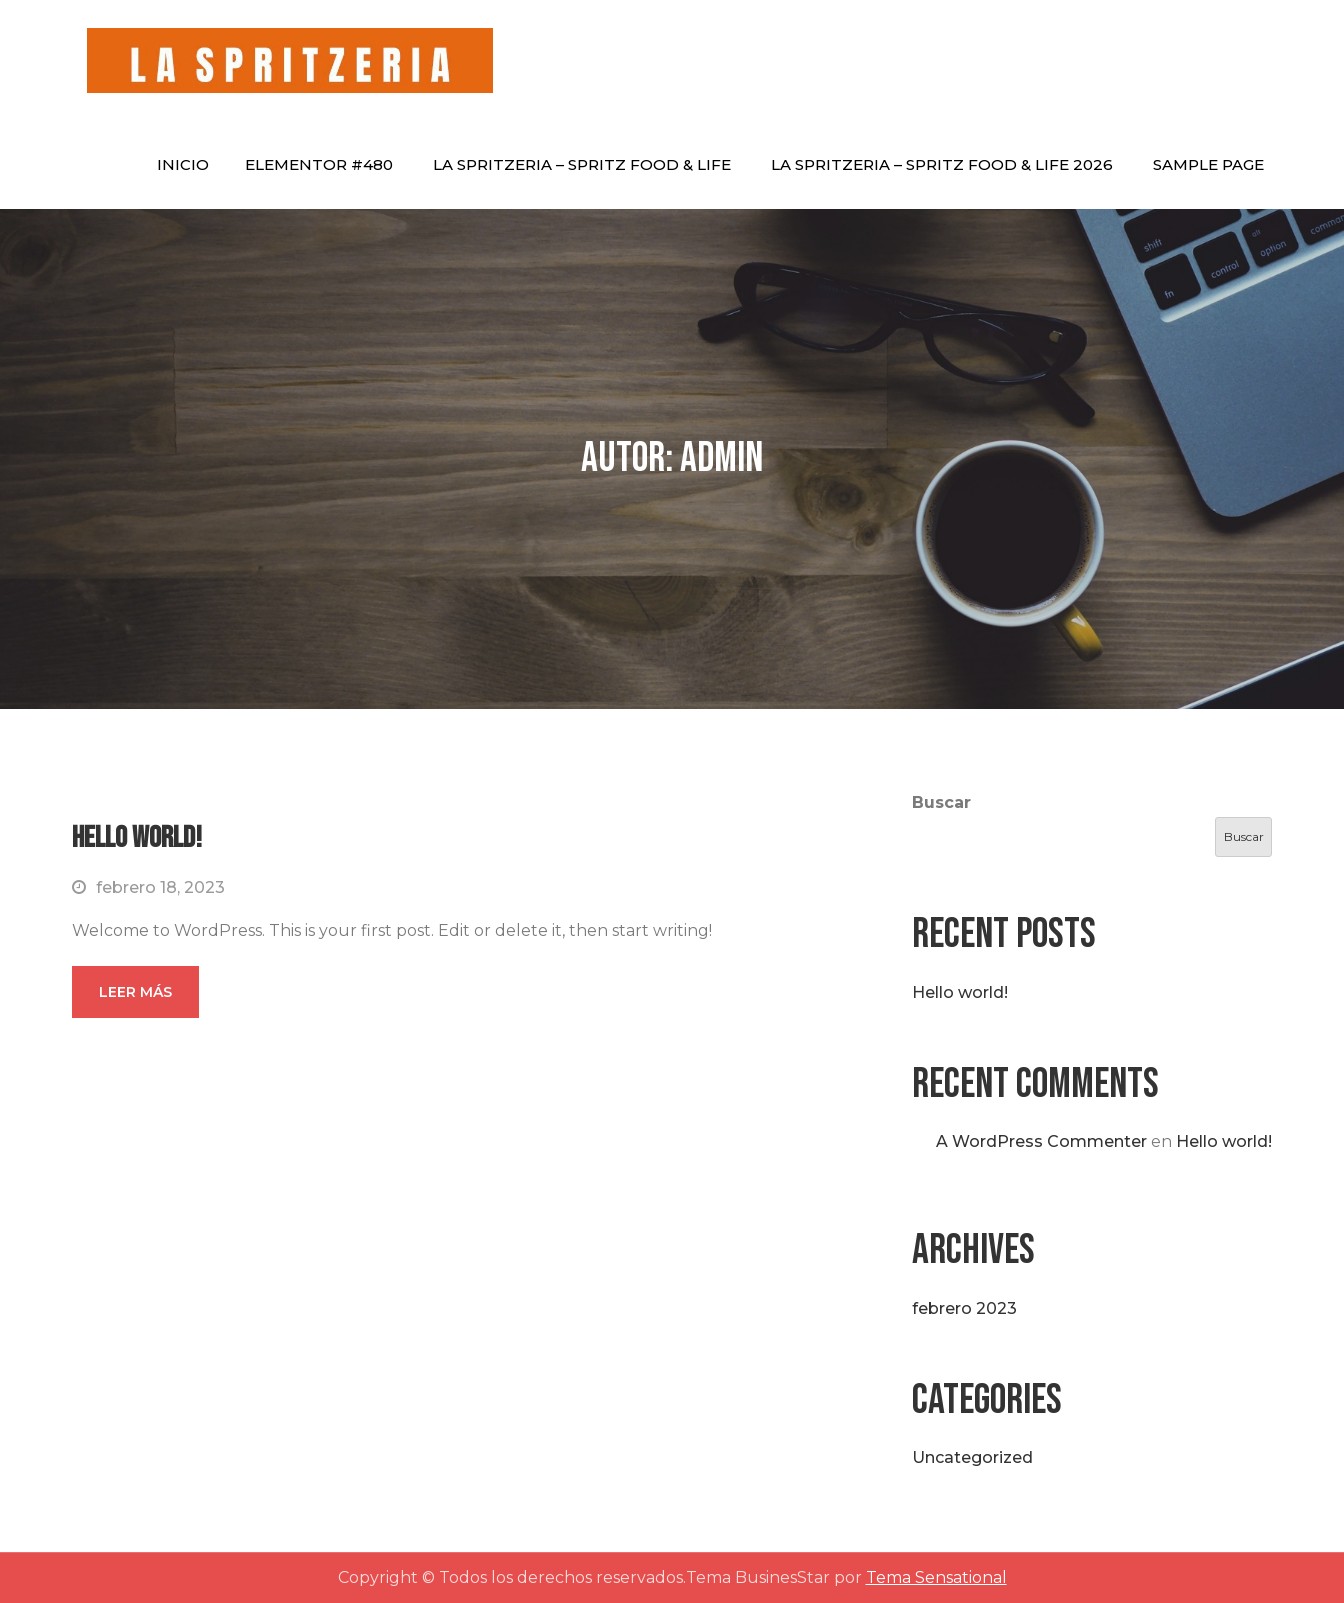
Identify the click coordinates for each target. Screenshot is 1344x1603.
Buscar (941, 802)
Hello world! (137, 838)
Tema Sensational (936, 1577)
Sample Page (1208, 164)
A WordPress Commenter (1041, 1141)
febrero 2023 (964, 1308)
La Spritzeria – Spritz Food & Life (582, 164)
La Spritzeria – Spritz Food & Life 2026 (942, 164)
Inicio (183, 164)
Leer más (135, 992)
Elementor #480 (319, 164)
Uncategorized (972, 1457)
